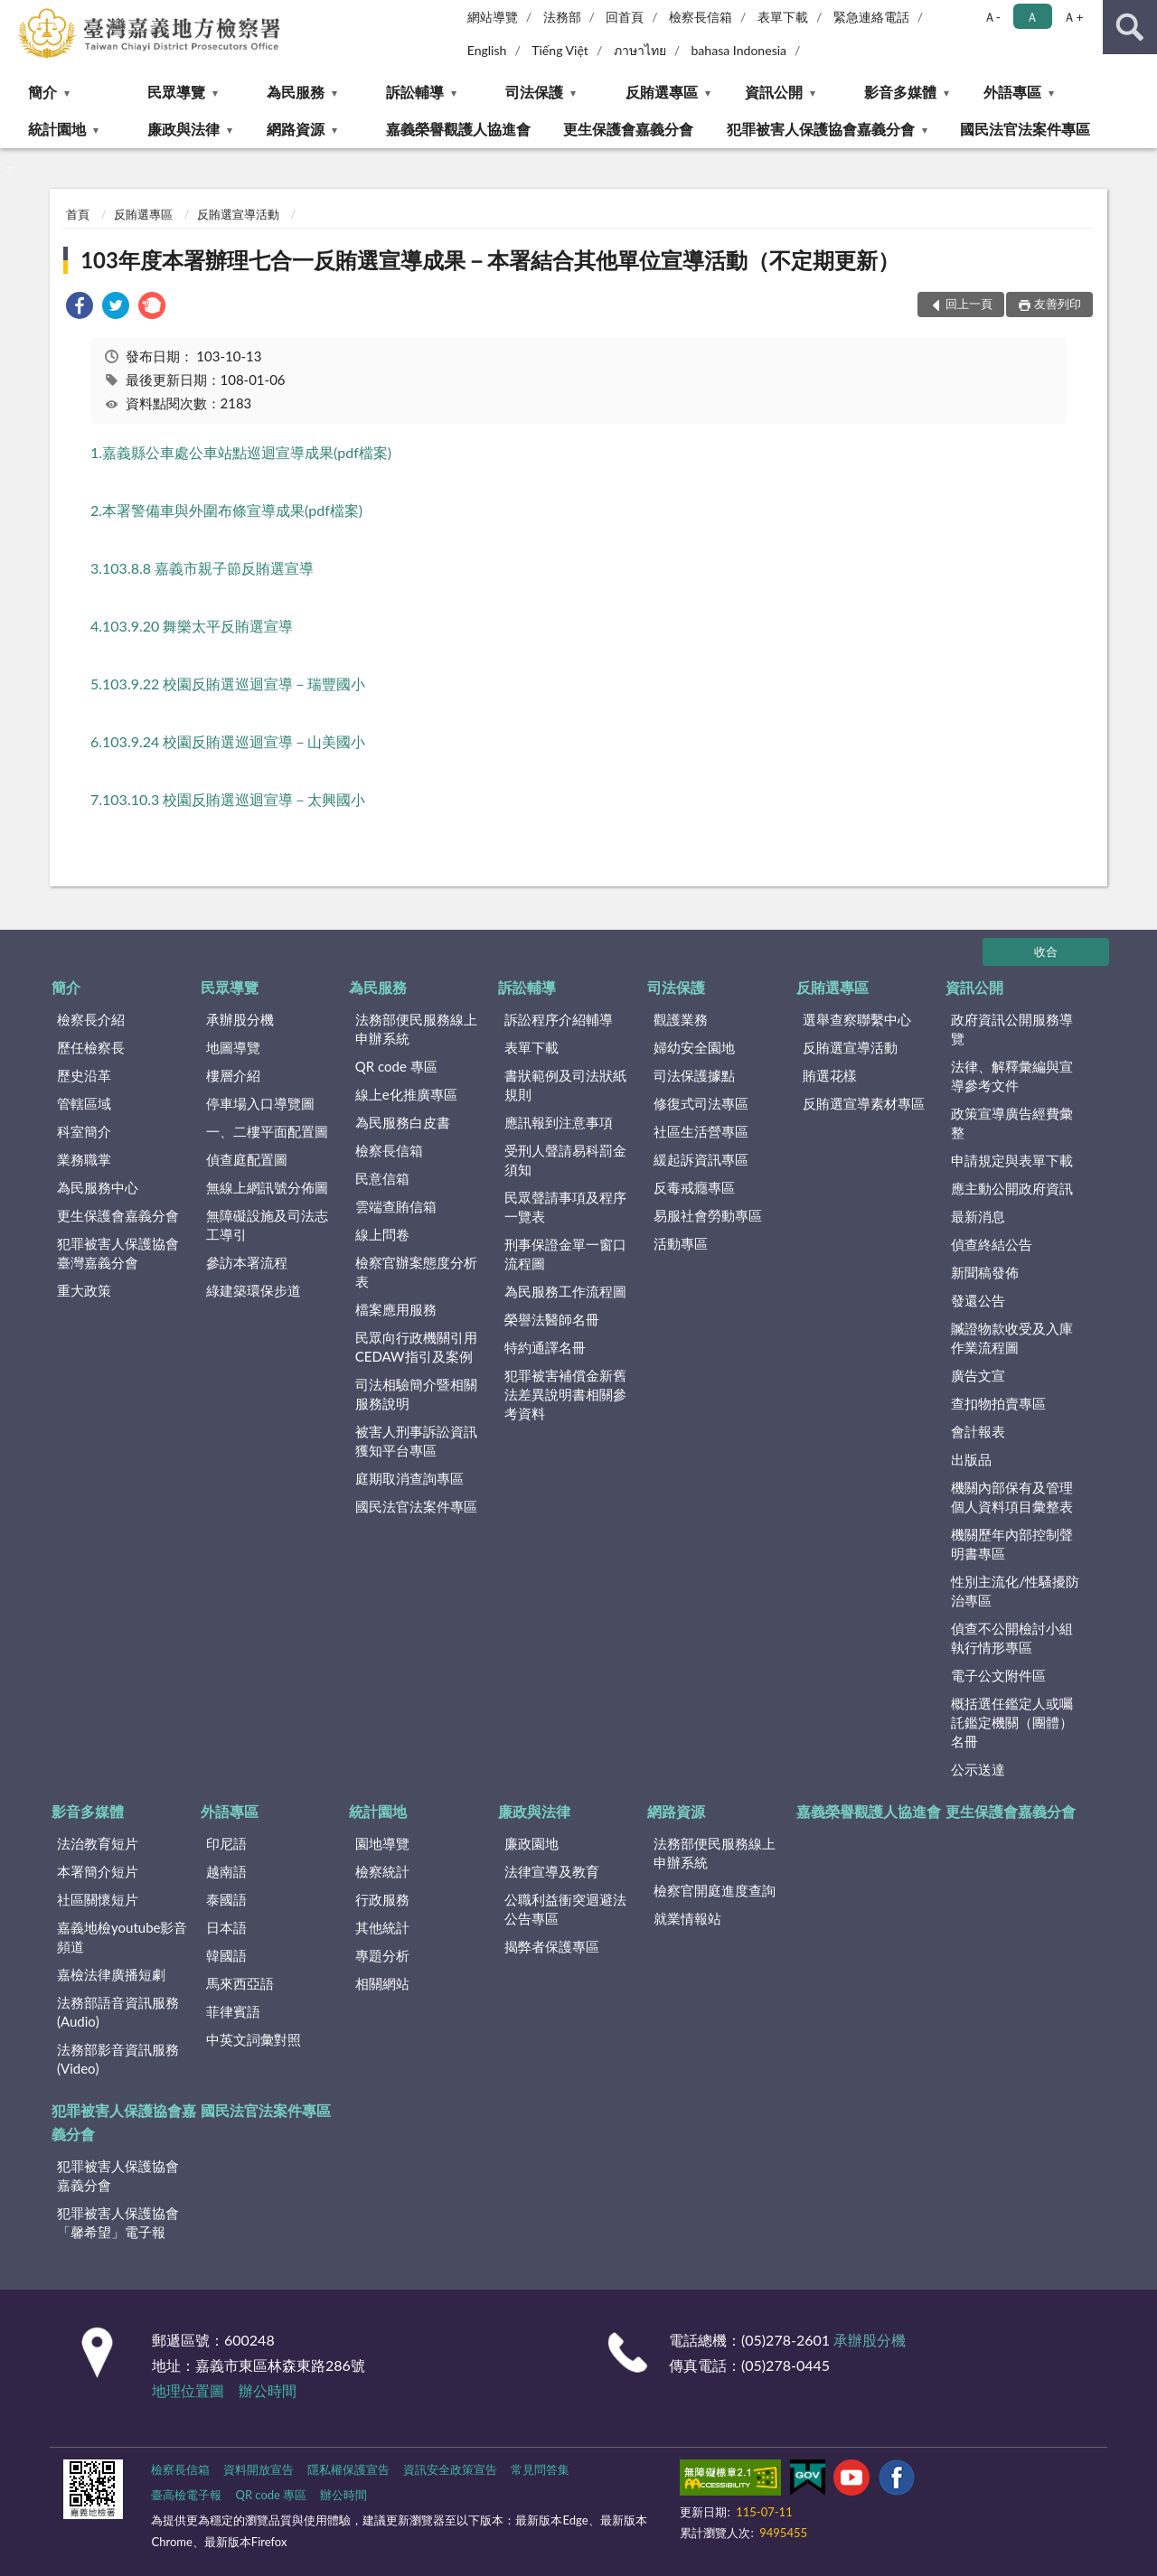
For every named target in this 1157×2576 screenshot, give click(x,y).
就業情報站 (687, 1918)
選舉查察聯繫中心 (857, 1019)
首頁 (77, 214)
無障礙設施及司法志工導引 (267, 1224)
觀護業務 (681, 1019)
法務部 (562, 16)
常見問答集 (540, 2469)
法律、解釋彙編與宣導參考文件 (1012, 1075)
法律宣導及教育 (551, 1871)
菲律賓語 (233, 2011)
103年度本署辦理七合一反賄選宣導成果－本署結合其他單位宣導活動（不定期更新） (489, 260)
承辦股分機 (240, 1019)
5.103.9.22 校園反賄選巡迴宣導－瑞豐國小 (227, 683)
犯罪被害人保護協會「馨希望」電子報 (118, 2222)
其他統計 (382, 1927)
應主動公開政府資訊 (1012, 1188)
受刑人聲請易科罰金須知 (565, 1159)
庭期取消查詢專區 (409, 1478)
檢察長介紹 (91, 1019)
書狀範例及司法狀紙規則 (565, 1084)
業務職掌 (84, 1159)
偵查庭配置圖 (246, 1159)
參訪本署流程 (246, 1262)
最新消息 (978, 1216)
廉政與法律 (183, 128)
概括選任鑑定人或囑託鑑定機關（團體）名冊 (1012, 1722)
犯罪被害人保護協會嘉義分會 (821, 128)
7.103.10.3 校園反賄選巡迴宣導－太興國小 (227, 799)
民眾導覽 (176, 91)
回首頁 (625, 16)
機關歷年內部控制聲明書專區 (1012, 1543)
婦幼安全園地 (694, 1047)
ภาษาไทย (640, 50)
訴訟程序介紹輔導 (558, 1019)
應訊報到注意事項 (558, 1122)
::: (14, 13)
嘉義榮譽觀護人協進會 (458, 128)
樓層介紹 (233, 1075)
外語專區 (1012, 91)
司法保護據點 (694, 1075)
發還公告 (978, 1300)
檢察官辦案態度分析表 (416, 1271)
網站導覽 (492, 16)
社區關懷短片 (97, 1899)
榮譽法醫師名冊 (551, 1319)
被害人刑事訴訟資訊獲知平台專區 (416, 1440)
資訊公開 (774, 91)
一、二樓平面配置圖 (267, 1131)
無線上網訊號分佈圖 (267, 1187)
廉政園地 (531, 1843)
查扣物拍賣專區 (998, 1403)
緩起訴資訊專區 (701, 1159)
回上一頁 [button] (968, 303)
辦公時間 (267, 2390)
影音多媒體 (900, 91)
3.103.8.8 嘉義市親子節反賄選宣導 (202, 567)
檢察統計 (382, 1871)
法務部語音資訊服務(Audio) (118, 2011)
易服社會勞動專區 (708, 1215)
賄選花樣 (830, 1075)
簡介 (42, 91)
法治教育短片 (97, 1843)
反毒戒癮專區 (694, 1187)
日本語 (226, 1927)
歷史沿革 (84, 1075)
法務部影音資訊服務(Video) (118, 2058)
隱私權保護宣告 (348, 2469)
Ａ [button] (1032, 16)
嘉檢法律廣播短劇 (111, 1974)
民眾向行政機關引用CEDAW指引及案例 (416, 1346)
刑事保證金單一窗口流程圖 (565, 1253)
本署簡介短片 (97, 1871)
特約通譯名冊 (545, 1347)
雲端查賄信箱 (396, 1206)
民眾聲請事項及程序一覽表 (565, 1206)
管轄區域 (84, 1103)
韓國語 (226, 1955)
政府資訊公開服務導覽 (1012, 1028)
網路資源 (296, 128)
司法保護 (534, 91)
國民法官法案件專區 (1025, 128)
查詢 (1130, 27)
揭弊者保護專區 (551, 1946)
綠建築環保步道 (253, 1290)
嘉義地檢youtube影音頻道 (122, 1936)
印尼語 (226, 1843)
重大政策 (84, 1290)
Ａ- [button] (992, 16)
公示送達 (978, 1769)
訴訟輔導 (415, 91)
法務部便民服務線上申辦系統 (416, 1028)
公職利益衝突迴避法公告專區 (565, 1908)
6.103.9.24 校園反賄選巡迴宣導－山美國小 (227, 741)
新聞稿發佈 (985, 1272)
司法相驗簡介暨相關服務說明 (416, 1393)
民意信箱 (382, 1178)
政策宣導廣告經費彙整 (1012, 1122)
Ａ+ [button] (1073, 16)
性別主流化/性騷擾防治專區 (1015, 1590)
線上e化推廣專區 (406, 1094)
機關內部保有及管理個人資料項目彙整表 (1012, 1496)
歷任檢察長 (91, 1047)
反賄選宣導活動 (238, 214)
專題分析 (382, 1955)
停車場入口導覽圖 (260, 1103)
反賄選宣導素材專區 (864, 1103)
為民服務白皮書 (402, 1122)
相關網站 (382, 1983)
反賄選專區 (662, 91)
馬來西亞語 (240, 1983)
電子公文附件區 (998, 1675)
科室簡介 (84, 1131)
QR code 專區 (396, 1066)
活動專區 (681, 1243)
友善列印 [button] (1057, 303)
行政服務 (382, 1899)
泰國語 (226, 1899)
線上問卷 (382, 1234)
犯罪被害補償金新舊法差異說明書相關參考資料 (565, 1394)
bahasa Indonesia (738, 50)
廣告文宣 (978, 1375)
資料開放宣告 (258, 2469)
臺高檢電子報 (186, 2494)
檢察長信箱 (700, 16)
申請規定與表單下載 (1012, 1160)
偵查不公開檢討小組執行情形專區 (1012, 1637)
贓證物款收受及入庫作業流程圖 (1012, 1337)
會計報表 (978, 1431)
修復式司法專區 (701, 1103)
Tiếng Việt (559, 50)
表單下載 (782, 16)
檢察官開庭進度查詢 (715, 1890)
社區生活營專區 (701, 1131)
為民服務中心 (97, 1187)
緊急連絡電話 (871, 16)
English (487, 50)
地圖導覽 (233, 1047)
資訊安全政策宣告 (450, 2469)
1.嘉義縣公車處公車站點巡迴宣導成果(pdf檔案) (240, 452)
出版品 (971, 1459)
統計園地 (57, 128)
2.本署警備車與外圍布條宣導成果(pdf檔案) (226, 510)
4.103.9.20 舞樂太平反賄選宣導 (191, 625)
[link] (79, 307)
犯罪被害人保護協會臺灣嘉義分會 (118, 1252)
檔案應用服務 (396, 1309)
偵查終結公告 (991, 1244)
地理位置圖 (188, 2390)
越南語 (226, 1871)
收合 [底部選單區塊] (1046, 951)
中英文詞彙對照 (253, 2039)
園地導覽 (382, 1843)
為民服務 (296, 91)
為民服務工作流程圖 (565, 1291)
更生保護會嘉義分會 (628, 128)
